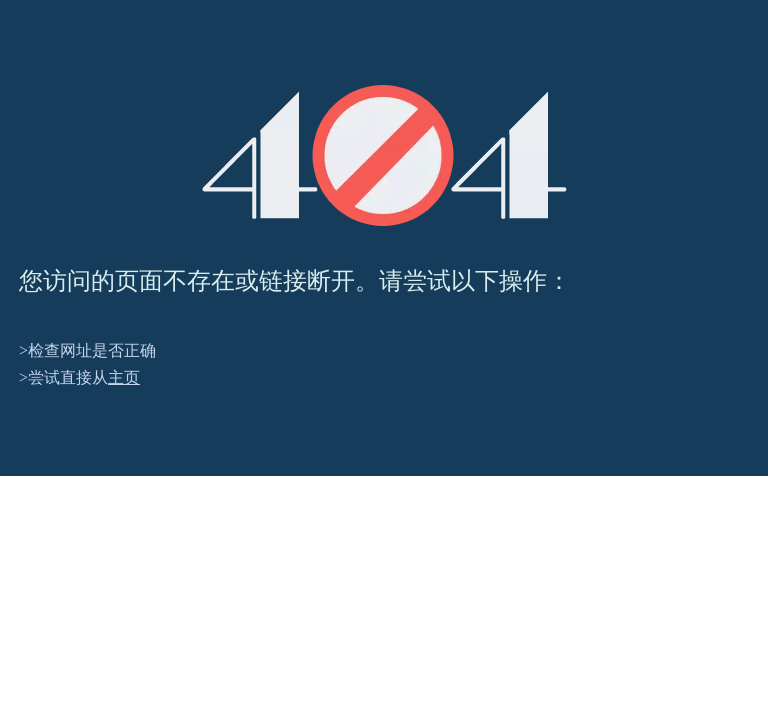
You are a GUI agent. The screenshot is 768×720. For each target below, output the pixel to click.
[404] (384, 155)
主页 (124, 377)
